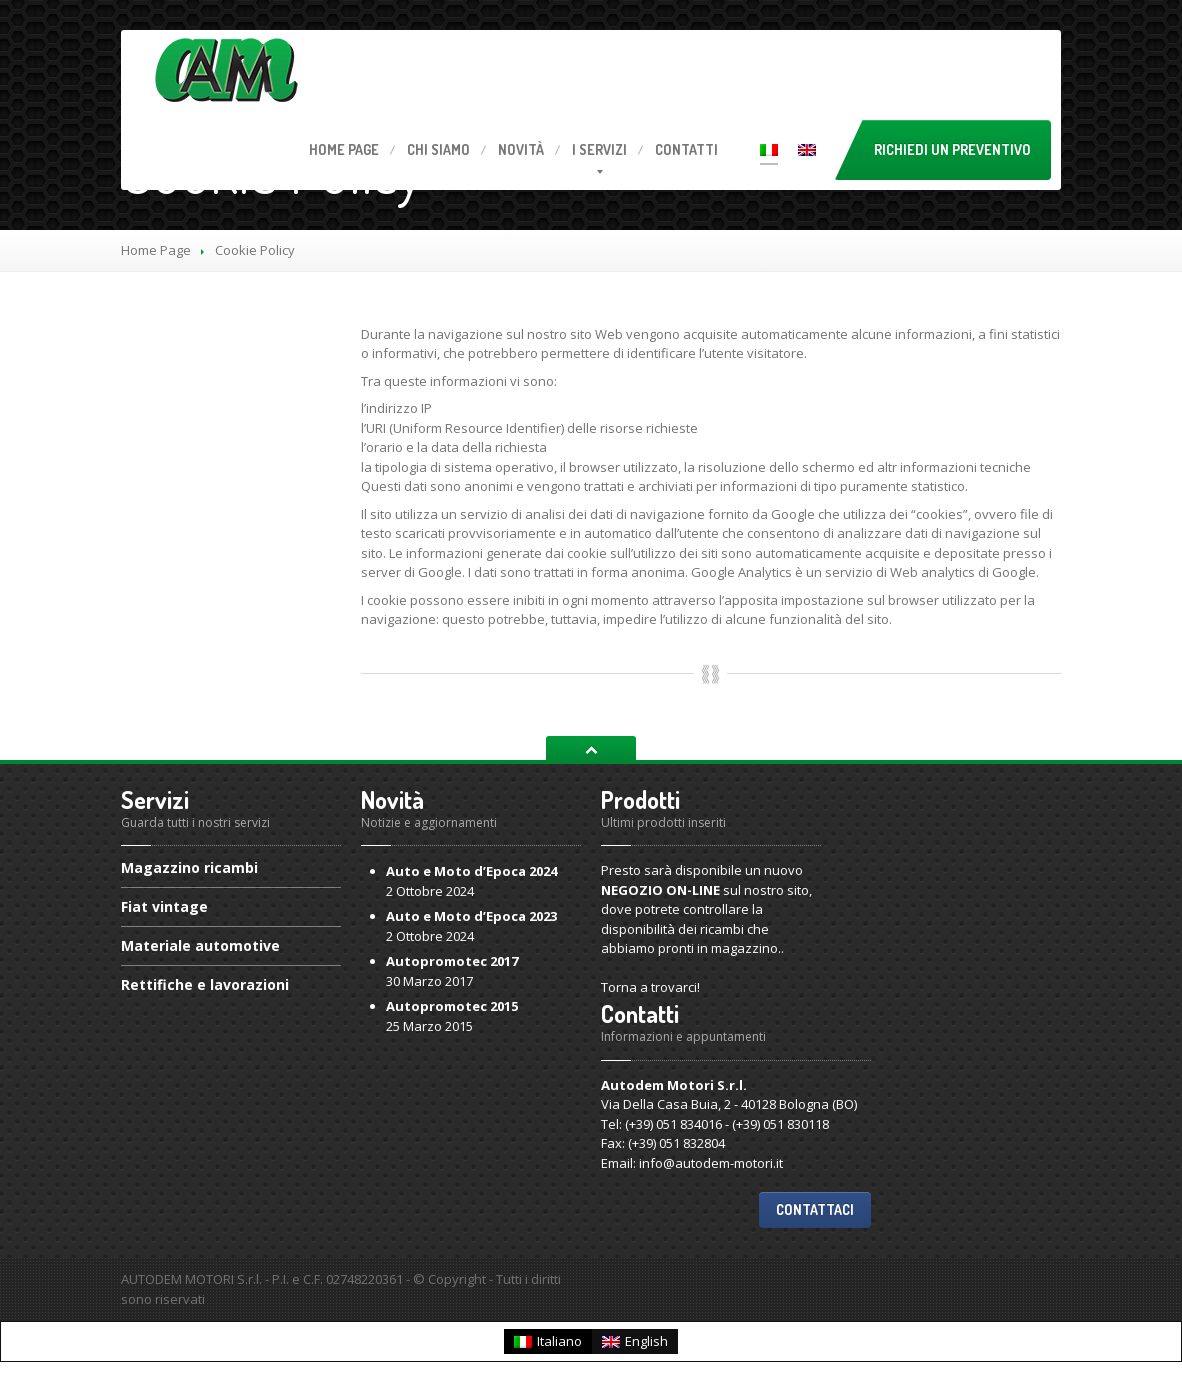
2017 (452, 961)
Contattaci (815, 1209)
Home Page (156, 250)
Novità (521, 149)
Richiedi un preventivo (952, 149)
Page (344, 149)
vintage (164, 906)
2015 (452, 1006)
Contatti (686, 149)
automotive (200, 945)
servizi (599, 149)
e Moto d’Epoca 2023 (471, 916)
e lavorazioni (205, 984)
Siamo (438, 149)
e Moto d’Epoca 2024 (471, 871)
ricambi (189, 869)
